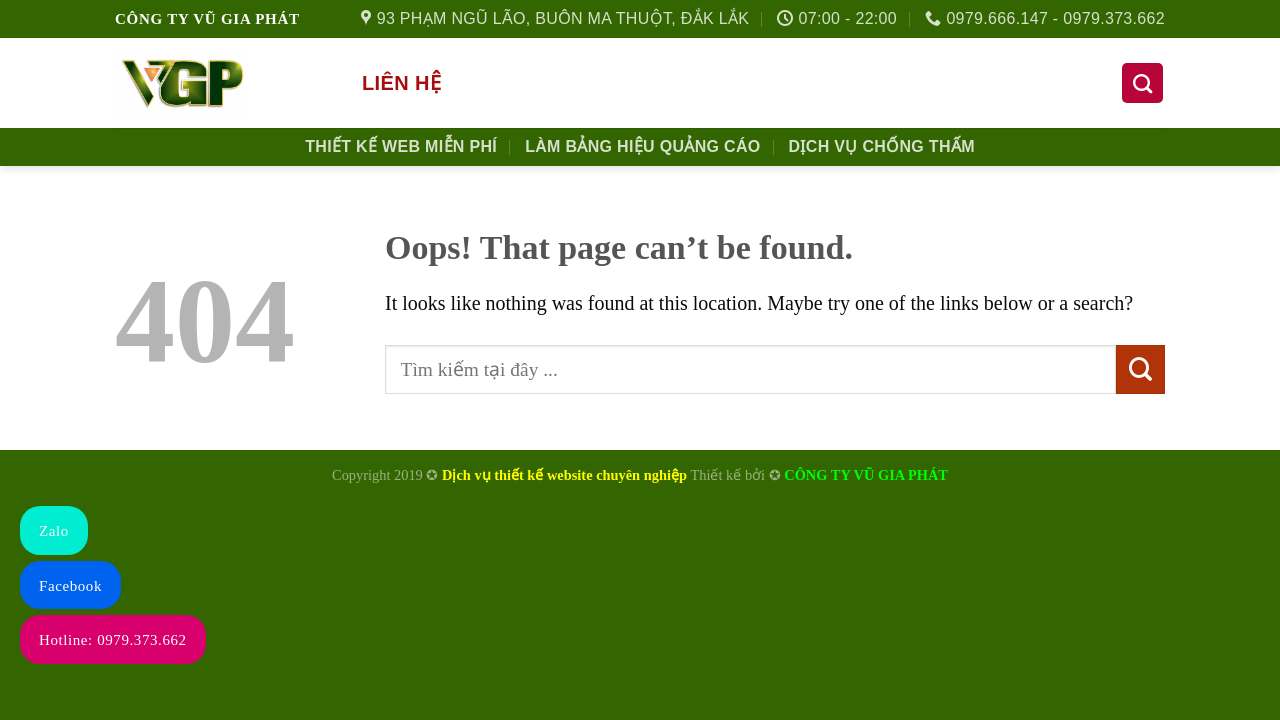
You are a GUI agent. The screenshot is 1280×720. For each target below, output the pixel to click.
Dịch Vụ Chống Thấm (882, 146)
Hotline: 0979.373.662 (113, 640)
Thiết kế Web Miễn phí (401, 146)
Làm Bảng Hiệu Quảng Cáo (642, 146)
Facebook (70, 586)
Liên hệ (401, 83)
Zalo (54, 531)
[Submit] (1140, 369)
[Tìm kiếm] (1142, 83)
